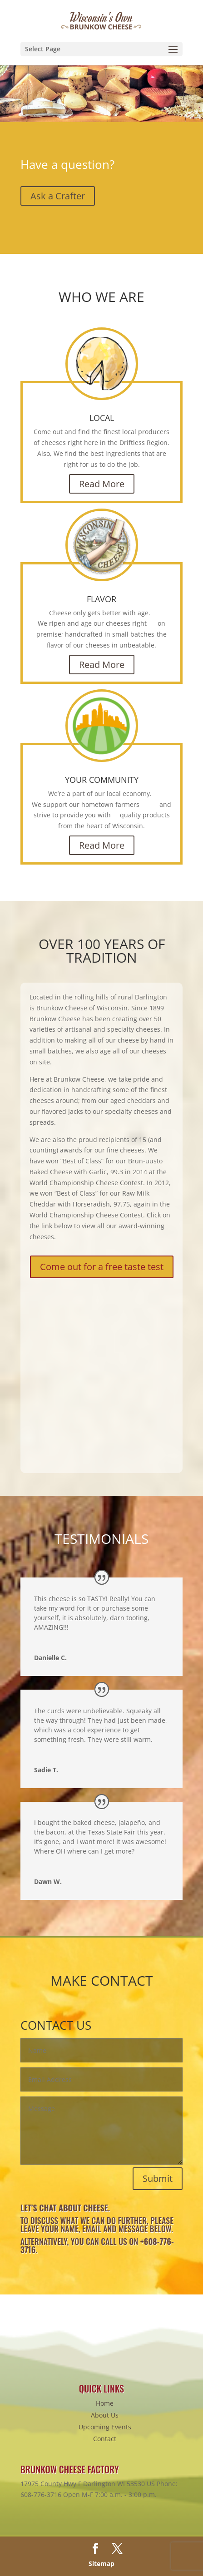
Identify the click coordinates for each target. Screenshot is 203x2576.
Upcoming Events (105, 2427)
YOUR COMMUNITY (102, 779)
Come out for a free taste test (101, 1267)
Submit (158, 2178)
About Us (105, 2415)
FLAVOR (101, 598)
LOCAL (101, 417)
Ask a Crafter (57, 196)
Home (105, 2403)
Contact (104, 2438)
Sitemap (101, 2563)
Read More (101, 484)
